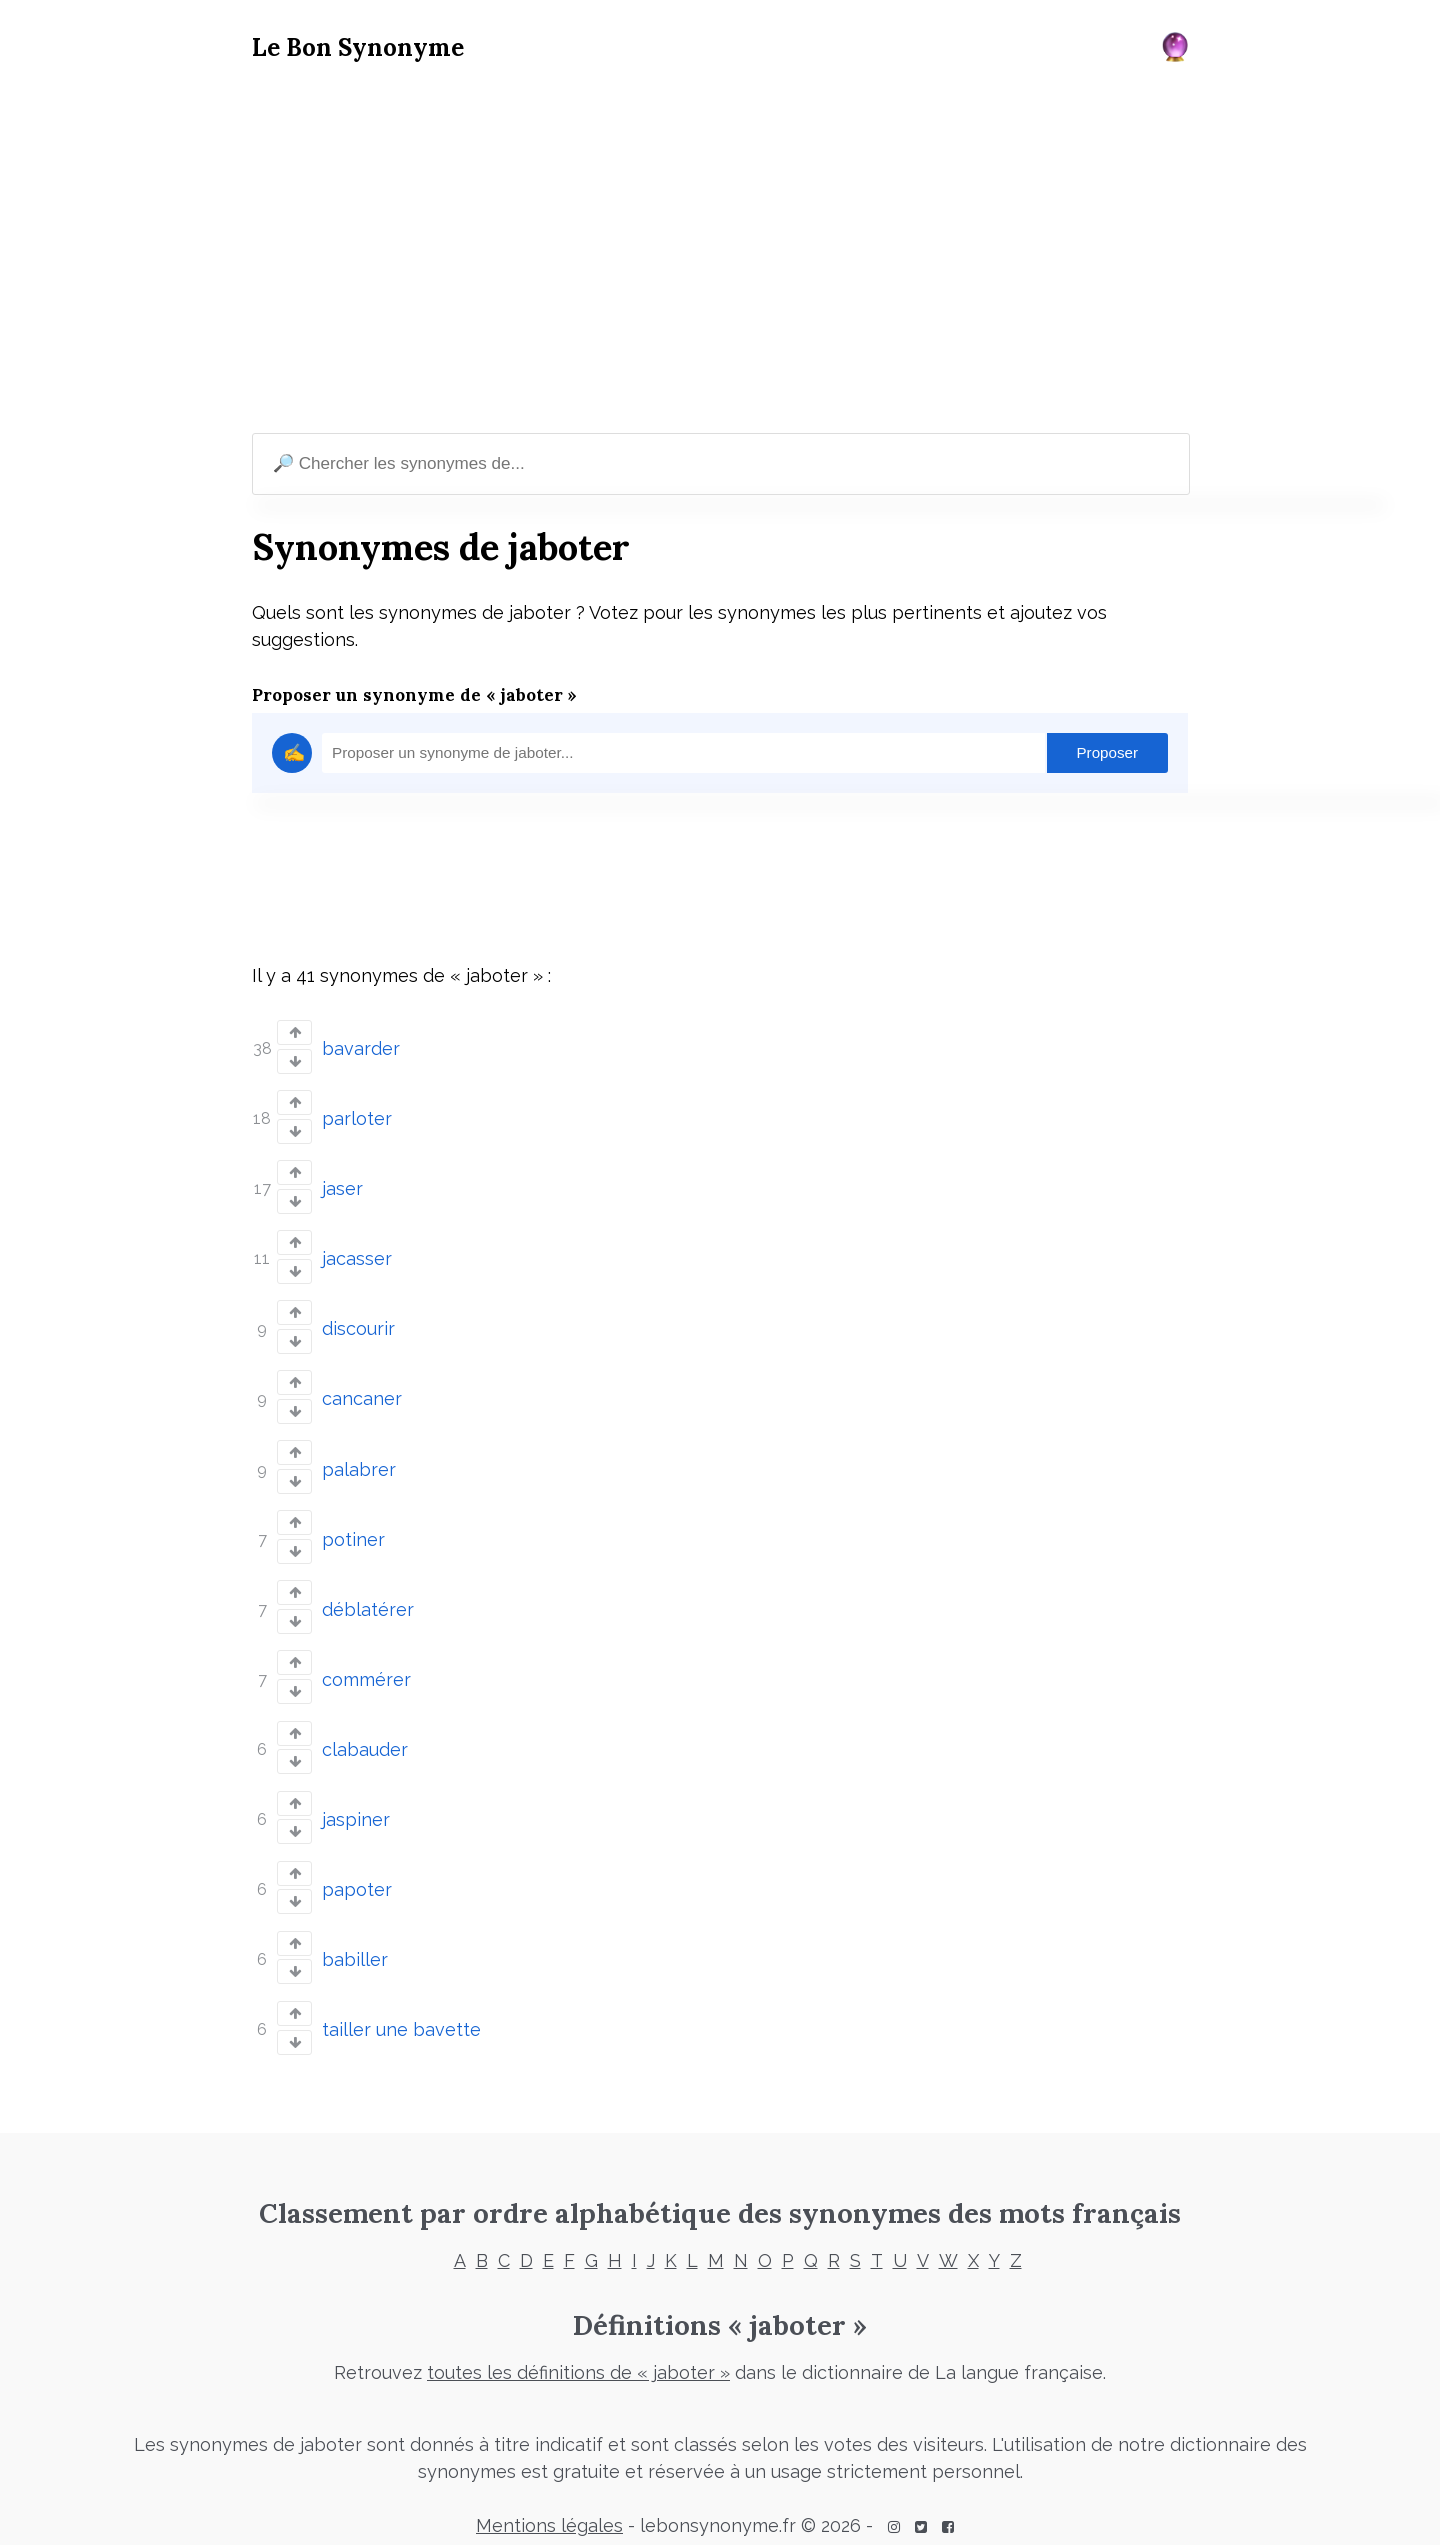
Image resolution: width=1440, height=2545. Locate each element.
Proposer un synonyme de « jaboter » (414, 695)
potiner (353, 1527)
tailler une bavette (401, 2006)
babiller (355, 1938)
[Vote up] (294, 1032)
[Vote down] (294, 1060)
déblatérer (368, 1595)
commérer (366, 1664)
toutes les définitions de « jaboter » (578, 2349)
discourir (358, 1321)
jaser (342, 1184)
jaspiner (356, 1801)
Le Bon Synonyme (358, 47)
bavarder (361, 1047)
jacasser (357, 1253)
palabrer (359, 1458)
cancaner (362, 1390)
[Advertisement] (720, 251)
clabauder (365, 1732)
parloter (357, 1116)
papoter (357, 1869)
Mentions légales (549, 2502)
